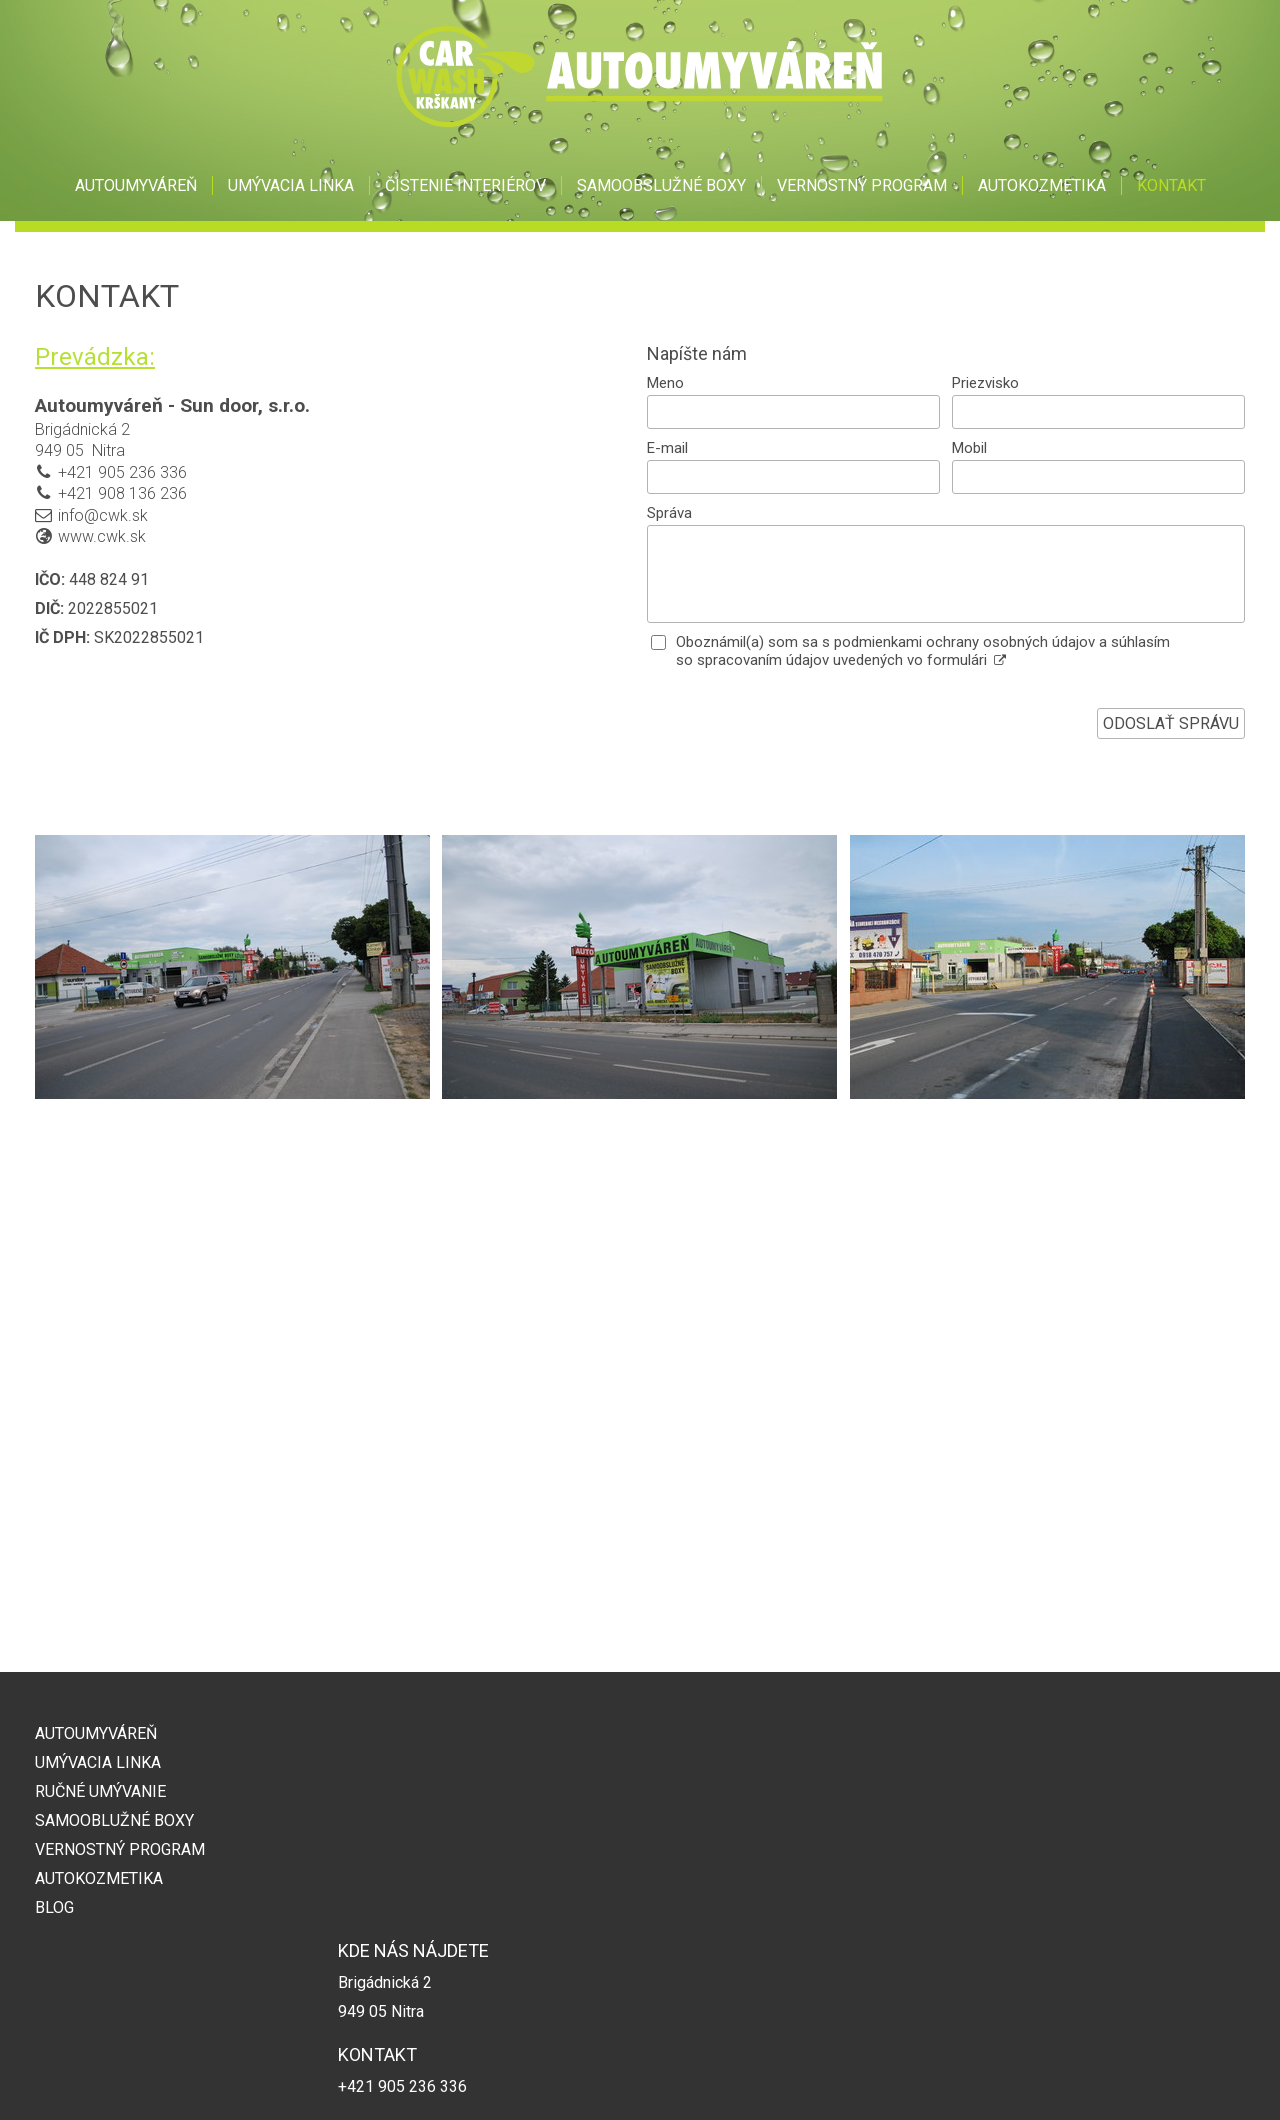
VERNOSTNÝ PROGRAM (120, 1849)
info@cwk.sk (103, 515)
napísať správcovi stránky (632, 2081)
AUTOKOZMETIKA (99, 1878)
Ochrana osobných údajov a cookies (808, 2081)
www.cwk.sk (102, 536)
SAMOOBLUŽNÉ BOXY (114, 1820)
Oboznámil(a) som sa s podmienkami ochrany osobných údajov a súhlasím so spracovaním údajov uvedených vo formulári (923, 651)
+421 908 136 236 (122, 493)
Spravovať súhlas (962, 2081)
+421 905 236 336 (122, 472)
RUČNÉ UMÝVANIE (100, 1791)
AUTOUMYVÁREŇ (96, 1733)
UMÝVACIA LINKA (98, 1762)
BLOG (54, 1907)
